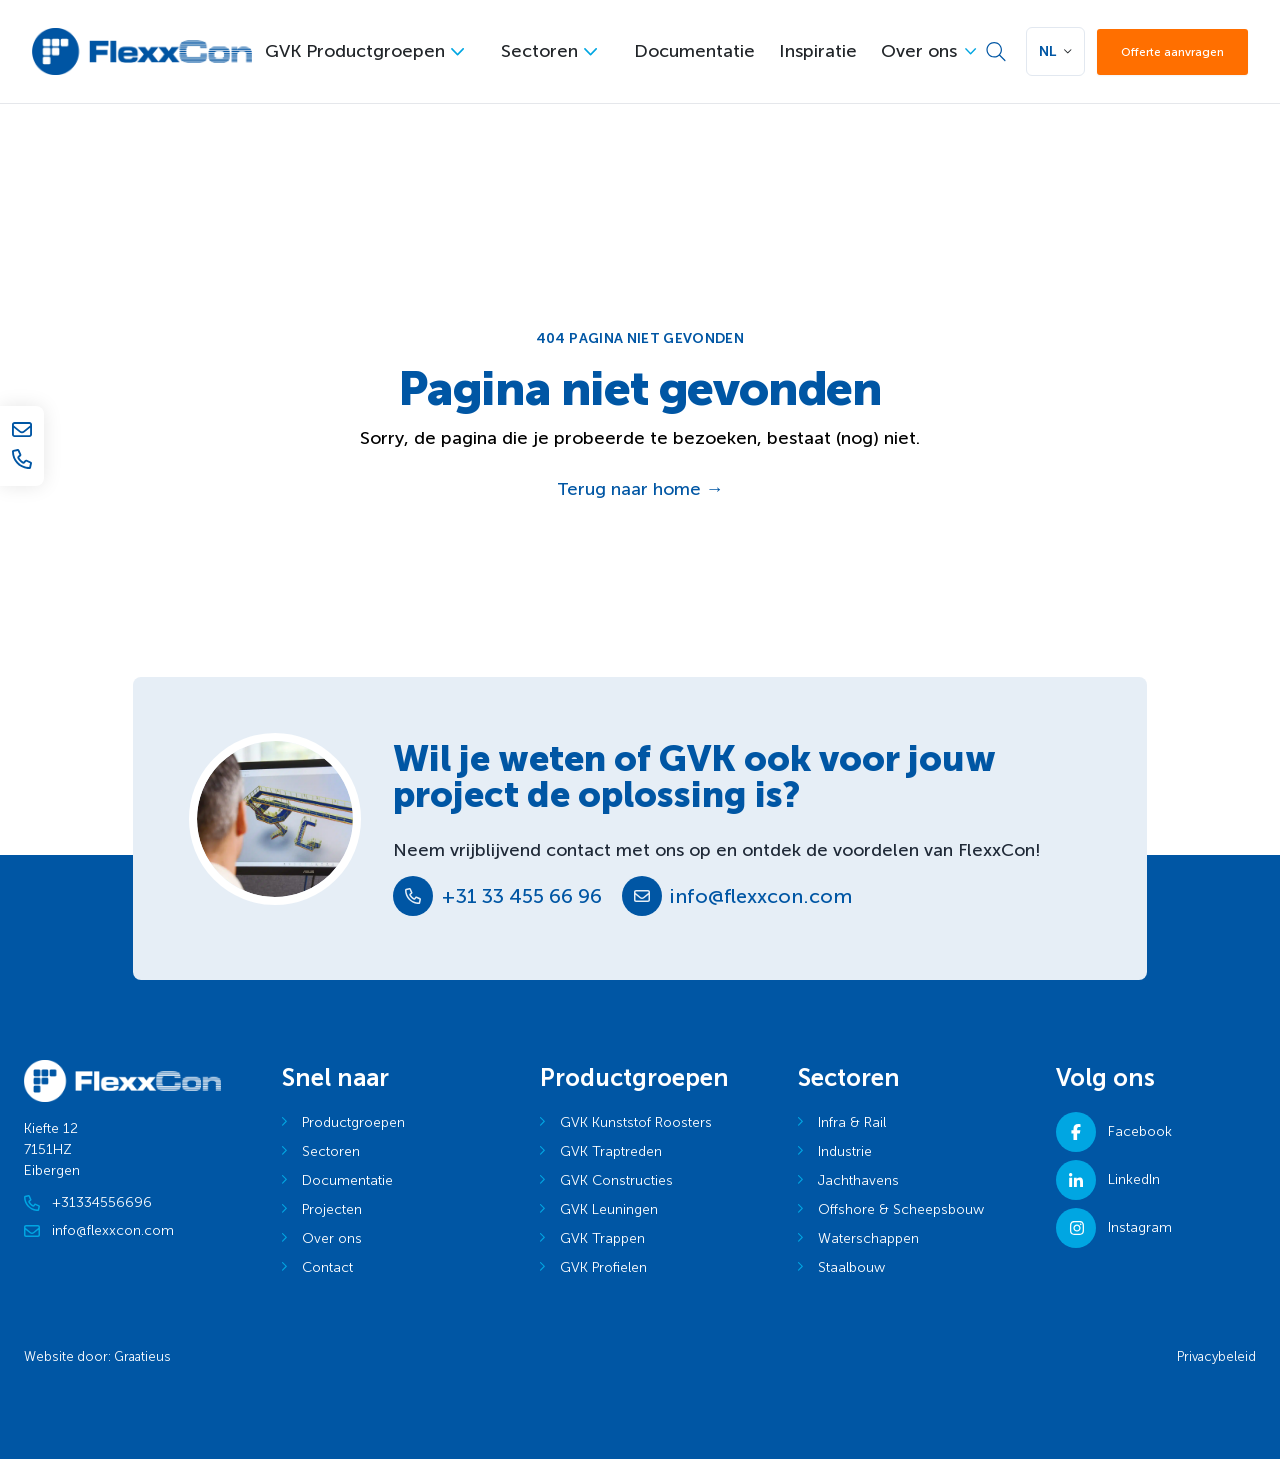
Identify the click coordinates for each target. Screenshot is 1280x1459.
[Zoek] (996, 52)
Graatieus (142, 1356)
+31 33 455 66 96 (521, 896)
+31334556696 (88, 1203)
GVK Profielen (603, 1267)
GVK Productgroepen (355, 51)
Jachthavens (858, 1180)
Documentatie (694, 51)
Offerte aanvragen (1172, 52)
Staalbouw (851, 1267)
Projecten (332, 1209)
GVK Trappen (602, 1238)
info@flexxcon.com (761, 896)
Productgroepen (353, 1122)
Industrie (845, 1151)
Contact (327, 1267)
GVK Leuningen (609, 1209)
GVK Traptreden (611, 1151)
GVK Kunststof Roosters (636, 1122)
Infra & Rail (852, 1122)
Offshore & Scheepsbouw (901, 1209)
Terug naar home (640, 489)
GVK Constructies (616, 1180)
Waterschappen (868, 1238)
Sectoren (539, 51)
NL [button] (1047, 51)
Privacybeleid (1216, 1356)
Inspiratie (818, 51)
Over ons (919, 51)
